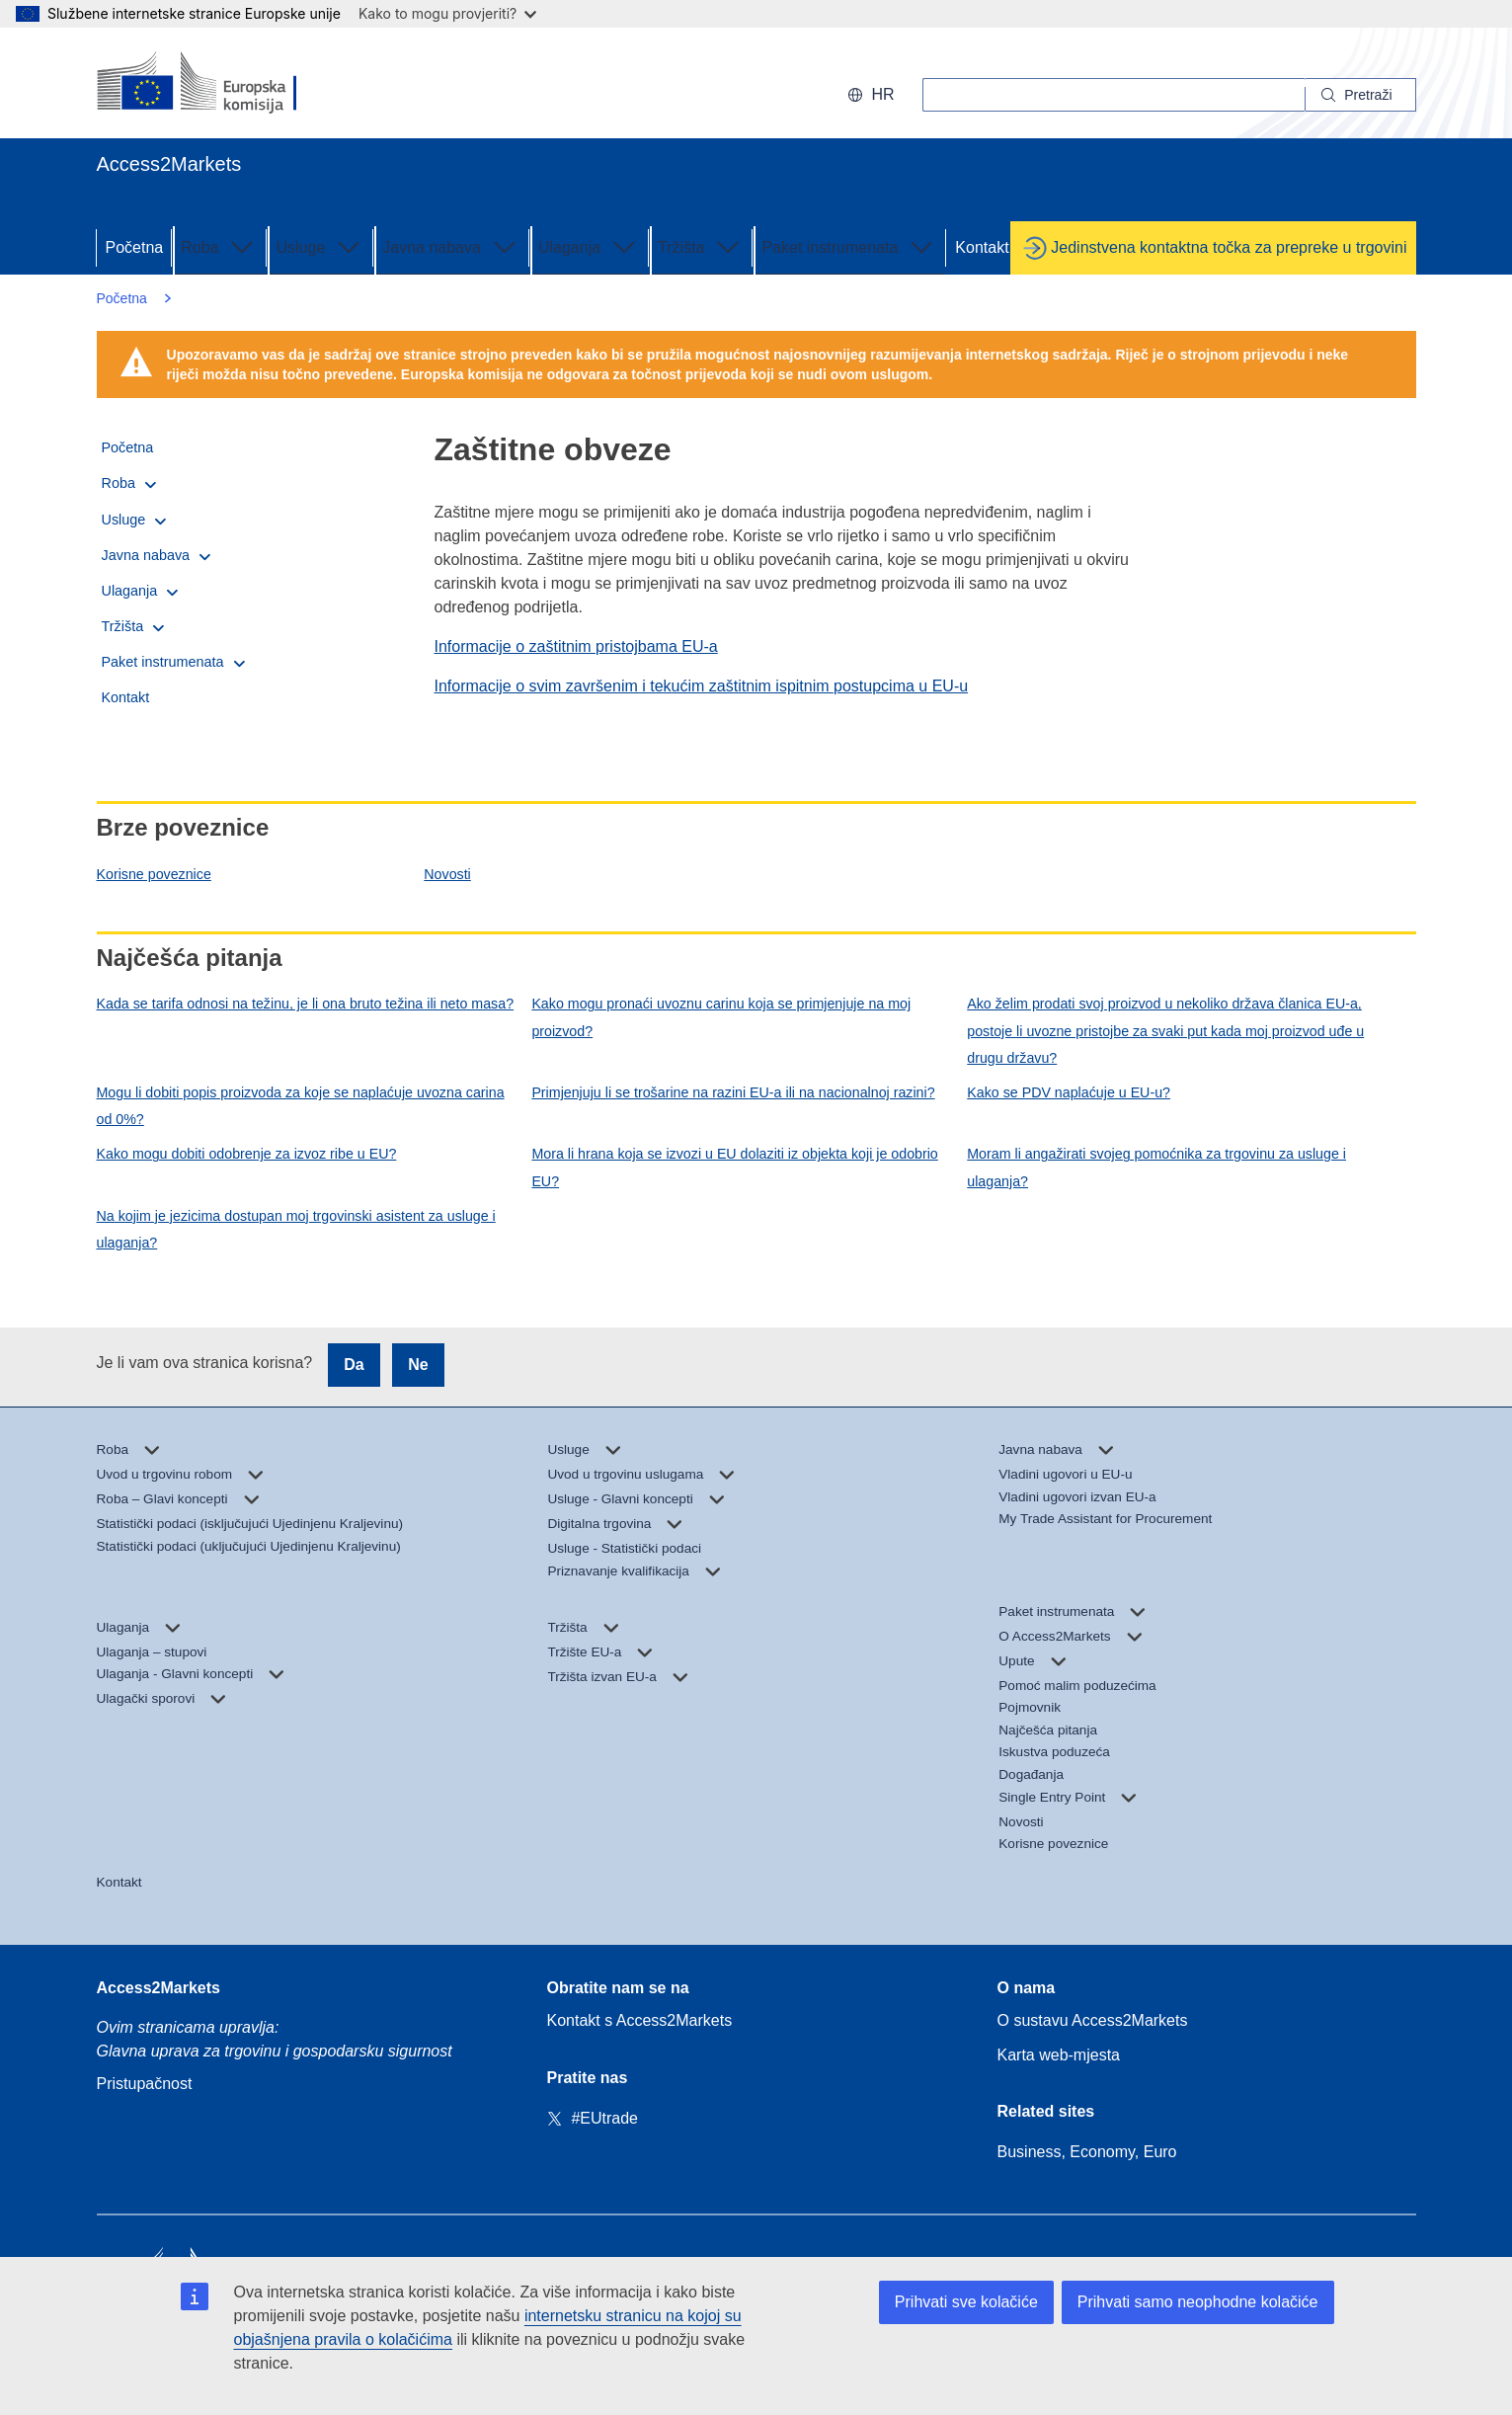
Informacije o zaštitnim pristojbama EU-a (576, 646)
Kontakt (981, 247)
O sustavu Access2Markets (1092, 2020)
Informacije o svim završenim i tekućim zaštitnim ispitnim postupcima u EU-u (702, 686)
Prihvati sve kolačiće (966, 2302)
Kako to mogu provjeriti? (447, 13)
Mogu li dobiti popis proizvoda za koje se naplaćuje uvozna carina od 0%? (301, 1106)
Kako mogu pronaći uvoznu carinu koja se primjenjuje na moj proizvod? (721, 1017)
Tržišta (701, 246)
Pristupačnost (145, 2083)
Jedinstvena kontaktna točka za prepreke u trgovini (1228, 247)
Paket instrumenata (849, 246)
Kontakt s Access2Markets (640, 2020)
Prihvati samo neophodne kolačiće (1197, 2302)
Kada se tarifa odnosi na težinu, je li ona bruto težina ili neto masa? (306, 1003)
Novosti (447, 874)
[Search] (1360, 95)
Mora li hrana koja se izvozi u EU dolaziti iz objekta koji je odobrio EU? (734, 1167)
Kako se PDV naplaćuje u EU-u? (1068, 1092)
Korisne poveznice (154, 874)
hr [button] (870, 94)
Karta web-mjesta (1059, 2055)
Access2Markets (158, 1987)
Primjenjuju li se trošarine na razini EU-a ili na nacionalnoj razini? (732, 1092)
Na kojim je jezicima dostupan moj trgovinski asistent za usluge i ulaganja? (296, 1229)
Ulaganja (589, 246)
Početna (135, 247)
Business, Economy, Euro (1087, 2151)
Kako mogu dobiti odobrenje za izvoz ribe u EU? (247, 1154)
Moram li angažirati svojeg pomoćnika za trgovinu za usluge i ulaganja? (1156, 1167)
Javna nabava (451, 246)
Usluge (320, 246)
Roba (219, 246)
